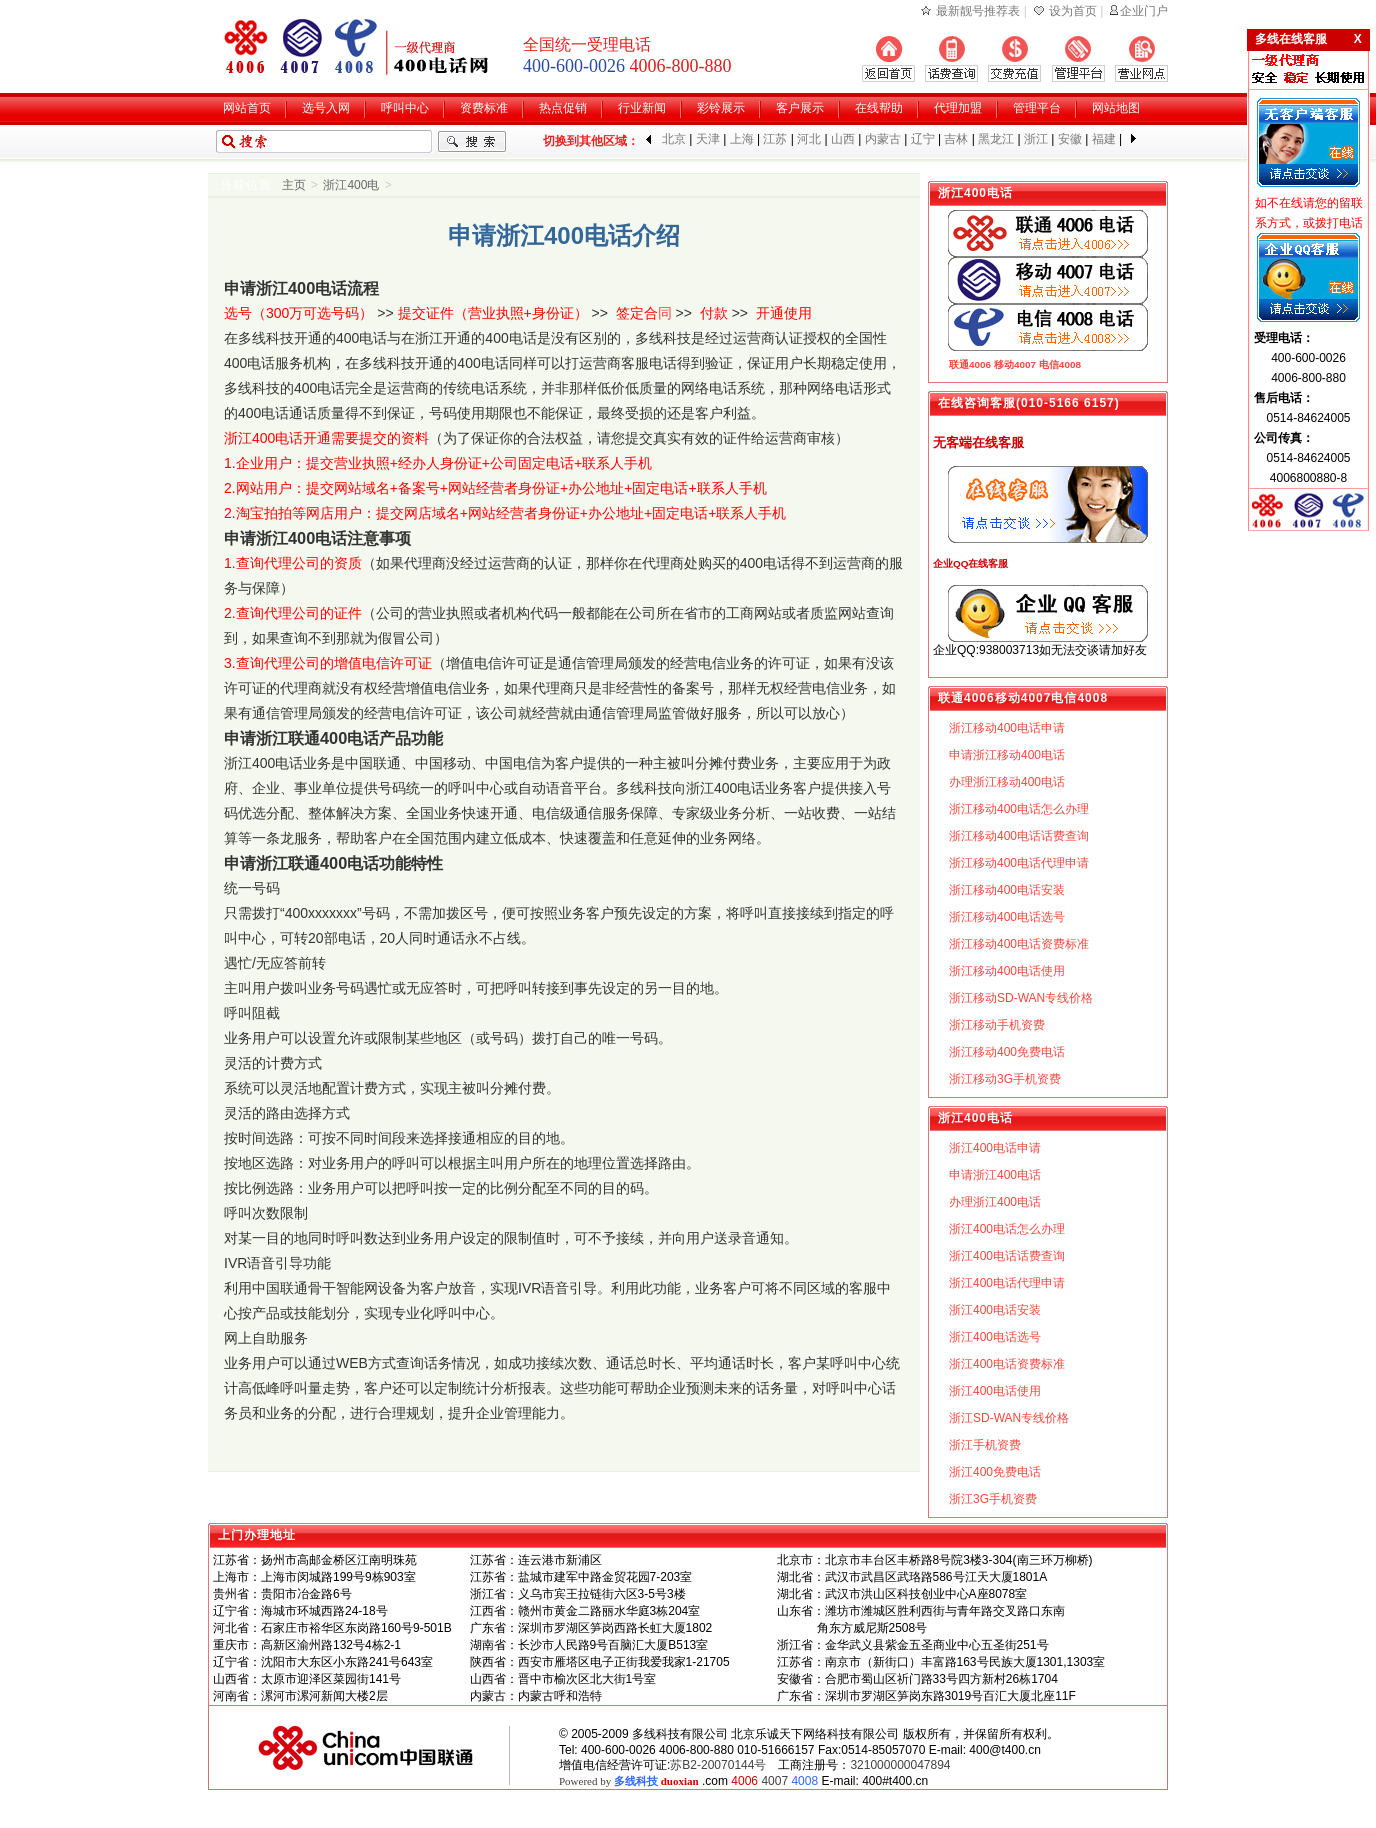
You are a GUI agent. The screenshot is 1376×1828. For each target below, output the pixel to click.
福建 (1104, 139)
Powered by (629, 1781)
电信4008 (1060, 364)
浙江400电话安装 (995, 1310)
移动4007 (1015, 364)
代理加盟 (958, 108)
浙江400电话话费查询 (1007, 1256)
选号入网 (326, 108)
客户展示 (800, 108)
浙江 (1036, 139)
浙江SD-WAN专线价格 (1009, 1418)
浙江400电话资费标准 (1007, 1364)
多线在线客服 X (1308, 39)
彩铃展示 (721, 108)
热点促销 (563, 108)
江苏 (775, 139)
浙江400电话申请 (995, 1148)
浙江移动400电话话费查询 (1019, 836)
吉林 (956, 139)
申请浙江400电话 (995, 1175)
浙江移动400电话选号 (1007, 917)
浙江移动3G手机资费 (1005, 1079)
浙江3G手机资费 (993, 1499)
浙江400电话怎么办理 (1007, 1229)
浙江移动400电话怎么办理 (1019, 809)
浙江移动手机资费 (997, 1025)
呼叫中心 (405, 108)
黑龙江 (996, 139)
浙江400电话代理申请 (1007, 1283)
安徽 (1070, 139)
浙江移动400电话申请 (1007, 728)
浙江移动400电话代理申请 (1019, 863)
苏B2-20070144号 (718, 1765)
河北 (809, 139)
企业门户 (1144, 11)
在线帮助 (879, 108)
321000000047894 (900, 1765)
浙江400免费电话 (995, 1472)
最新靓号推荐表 (978, 11)
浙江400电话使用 (995, 1391)
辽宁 (923, 139)
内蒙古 (883, 139)
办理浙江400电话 (995, 1202)
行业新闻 (642, 108)
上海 (742, 139)
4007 (774, 1781)
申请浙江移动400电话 (1007, 755)
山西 (843, 139)
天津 (708, 139)
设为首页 (1073, 11)
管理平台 (1037, 108)
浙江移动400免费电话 (1007, 1052)
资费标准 (484, 108)
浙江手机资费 (985, 1445)
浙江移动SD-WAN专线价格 (1021, 998)
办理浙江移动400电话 (1007, 782)
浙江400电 (351, 185)
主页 (294, 185)
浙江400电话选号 (995, 1337)
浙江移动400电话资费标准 (1019, 944)
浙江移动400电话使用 (1007, 971)
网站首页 (247, 108)
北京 (674, 139)
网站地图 (1116, 108)
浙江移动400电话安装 (1007, 890)
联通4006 (970, 364)
